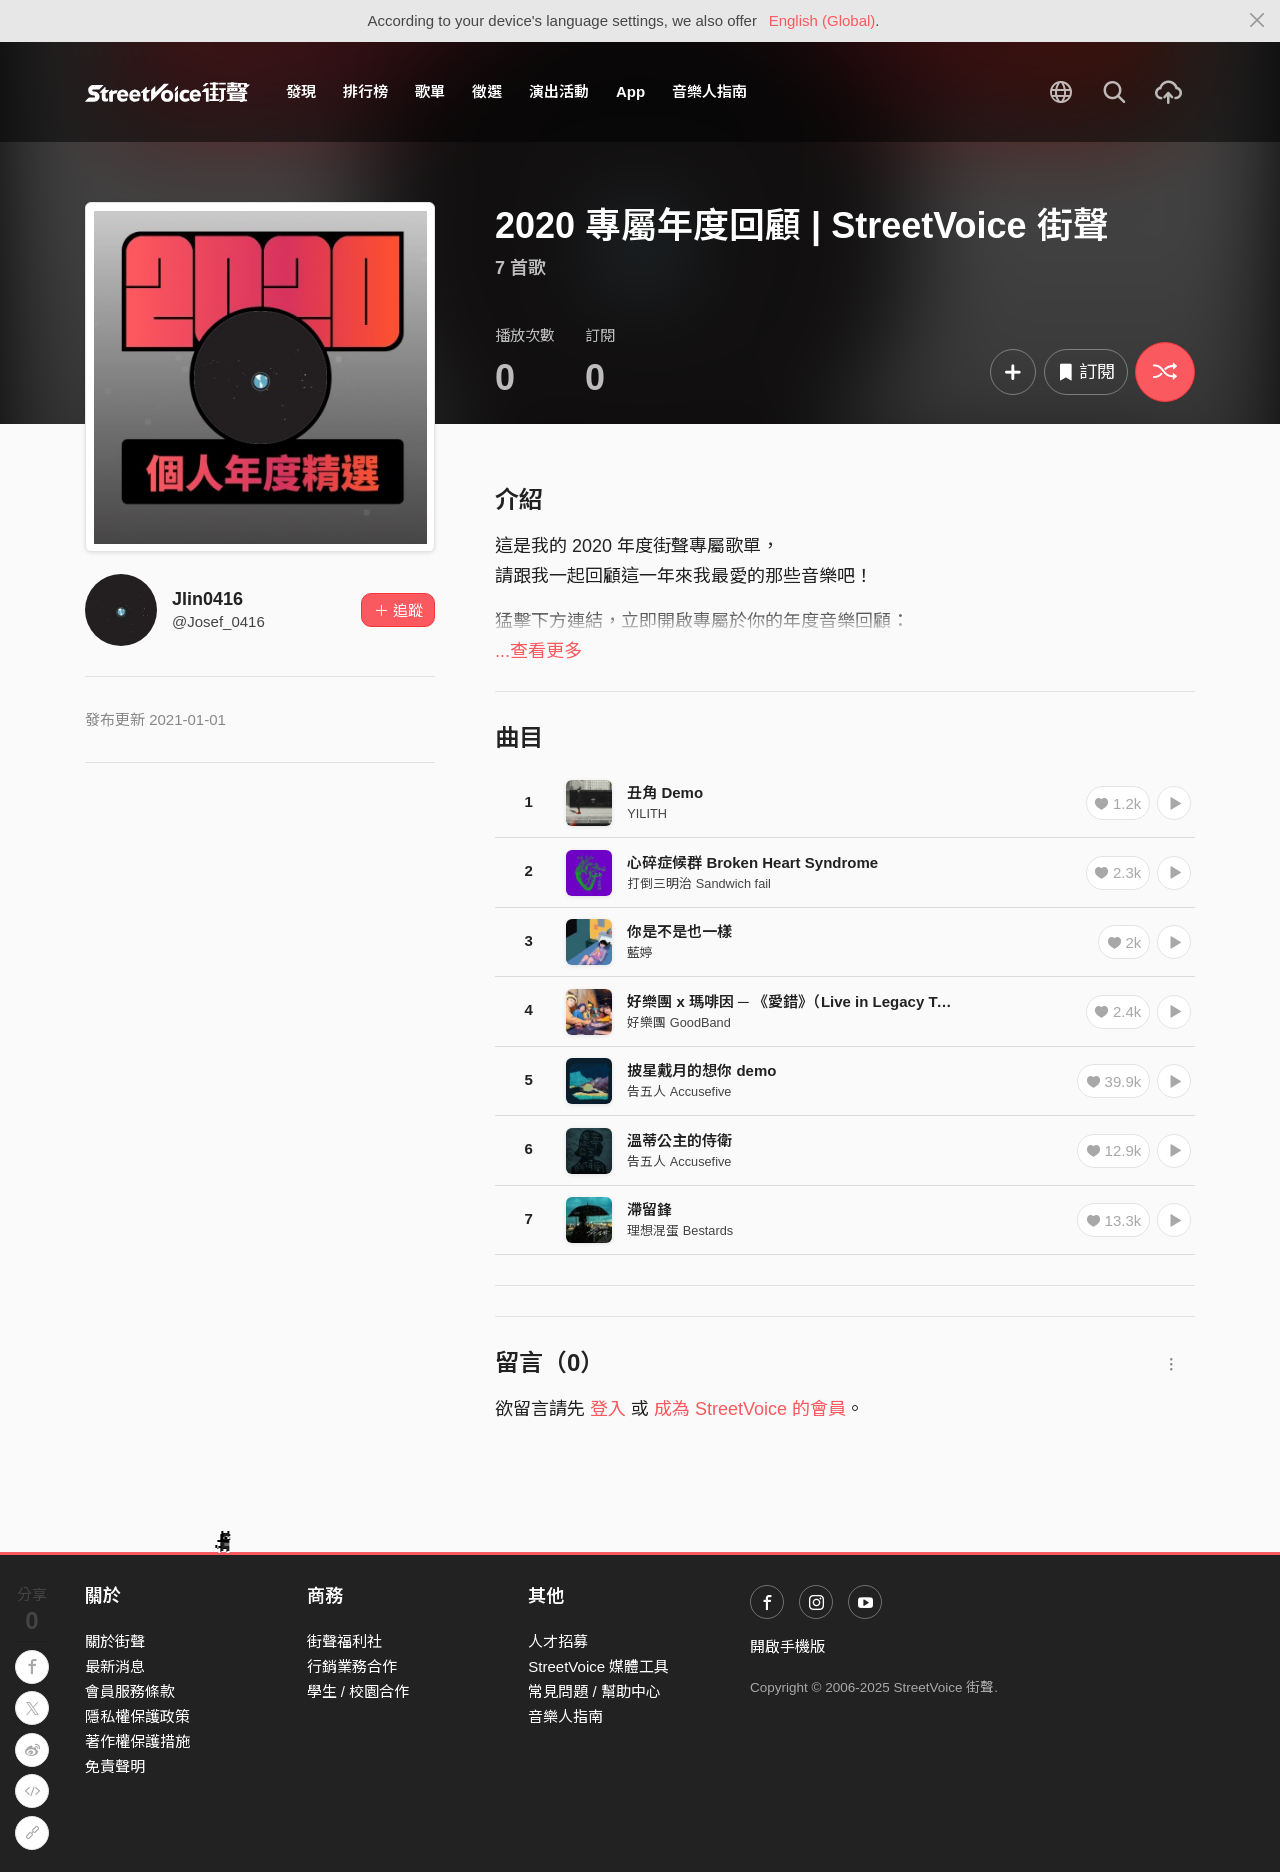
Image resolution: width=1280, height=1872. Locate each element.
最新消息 (115, 1666)
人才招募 (558, 1641)
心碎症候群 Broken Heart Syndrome (752, 862)
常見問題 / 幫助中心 (594, 1691)
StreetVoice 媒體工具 (598, 1666)
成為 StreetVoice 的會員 (750, 1409)
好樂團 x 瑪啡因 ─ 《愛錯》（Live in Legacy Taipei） (806, 1001)
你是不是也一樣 (679, 931)
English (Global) (822, 20)
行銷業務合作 (352, 1666)
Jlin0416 (207, 599)
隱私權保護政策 (137, 1716)
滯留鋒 (649, 1209)
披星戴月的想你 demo (701, 1070)
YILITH (647, 813)
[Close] (1257, 21)
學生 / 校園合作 (358, 1691)
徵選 (487, 91)
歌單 (430, 91)
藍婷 (640, 952)
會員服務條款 (130, 1691)
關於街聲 (115, 1641)
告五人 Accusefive (679, 1091)
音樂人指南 (709, 91)
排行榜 (365, 91)
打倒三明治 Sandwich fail (699, 883)
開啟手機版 (787, 1646)
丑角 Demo (665, 792)
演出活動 (559, 91)
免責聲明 (115, 1766)
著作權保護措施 (137, 1741)
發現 (301, 91)
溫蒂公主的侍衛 (679, 1140)
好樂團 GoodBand (679, 1022)
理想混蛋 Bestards (680, 1230)
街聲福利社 (344, 1641)
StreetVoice (167, 92)
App (630, 91)
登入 (608, 1409)
